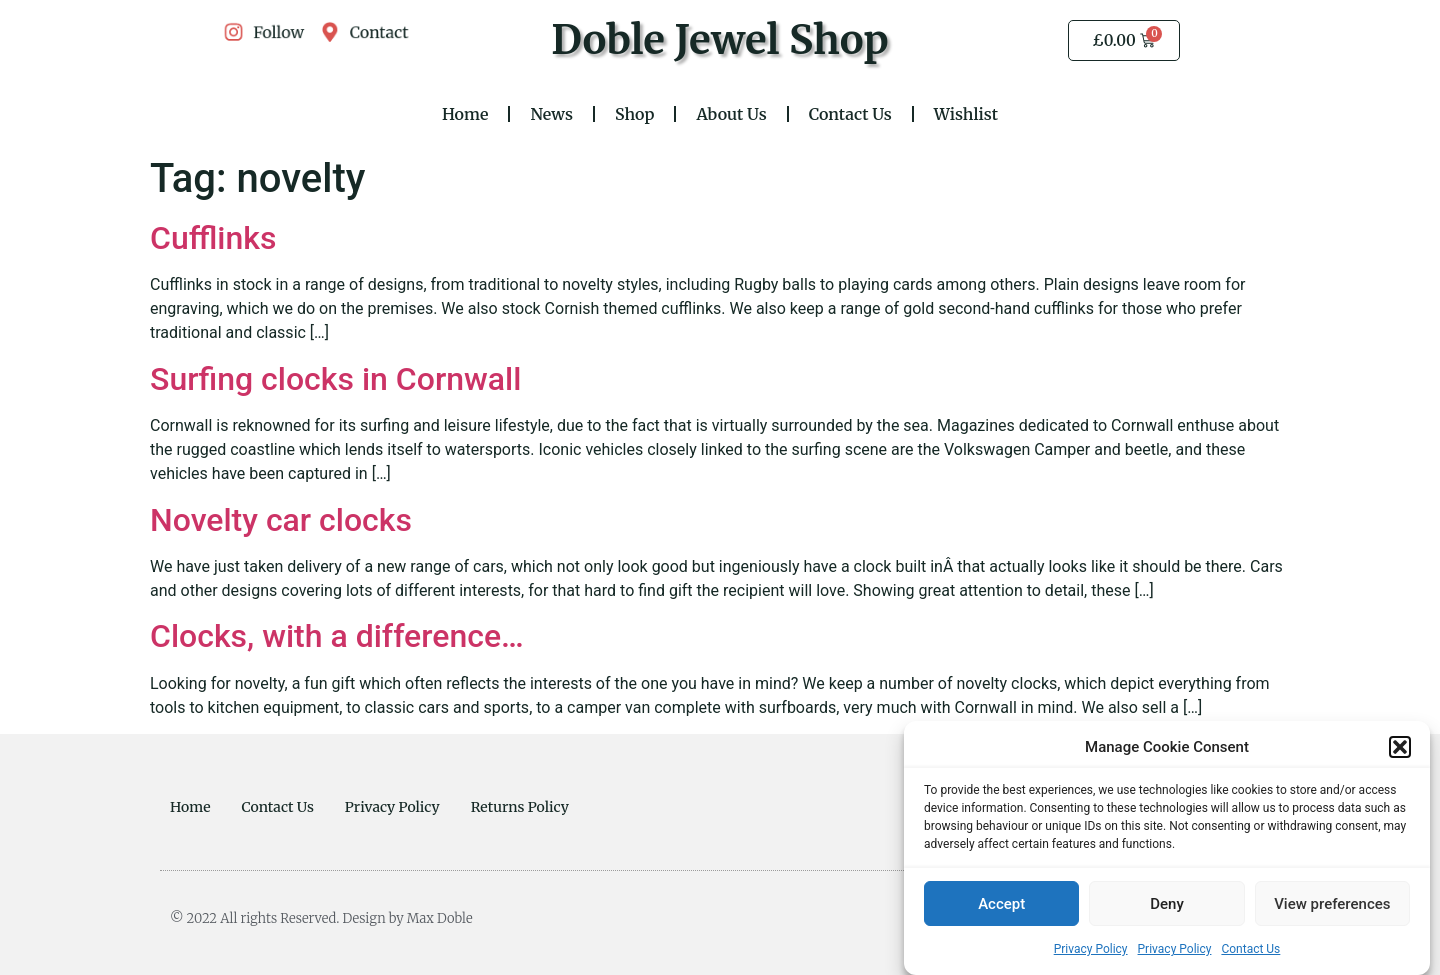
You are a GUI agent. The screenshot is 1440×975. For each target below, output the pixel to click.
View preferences (1332, 909)
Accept (1001, 909)
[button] (1400, 752)
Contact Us (1250, 954)
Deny (1167, 909)
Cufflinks (213, 238)
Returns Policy (520, 807)
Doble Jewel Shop (720, 40)
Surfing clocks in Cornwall (335, 379)
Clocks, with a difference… (337, 636)
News (551, 114)
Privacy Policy (1091, 954)
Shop (634, 114)
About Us (731, 114)
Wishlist (966, 114)
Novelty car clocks (281, 520)
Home (465, 114)
